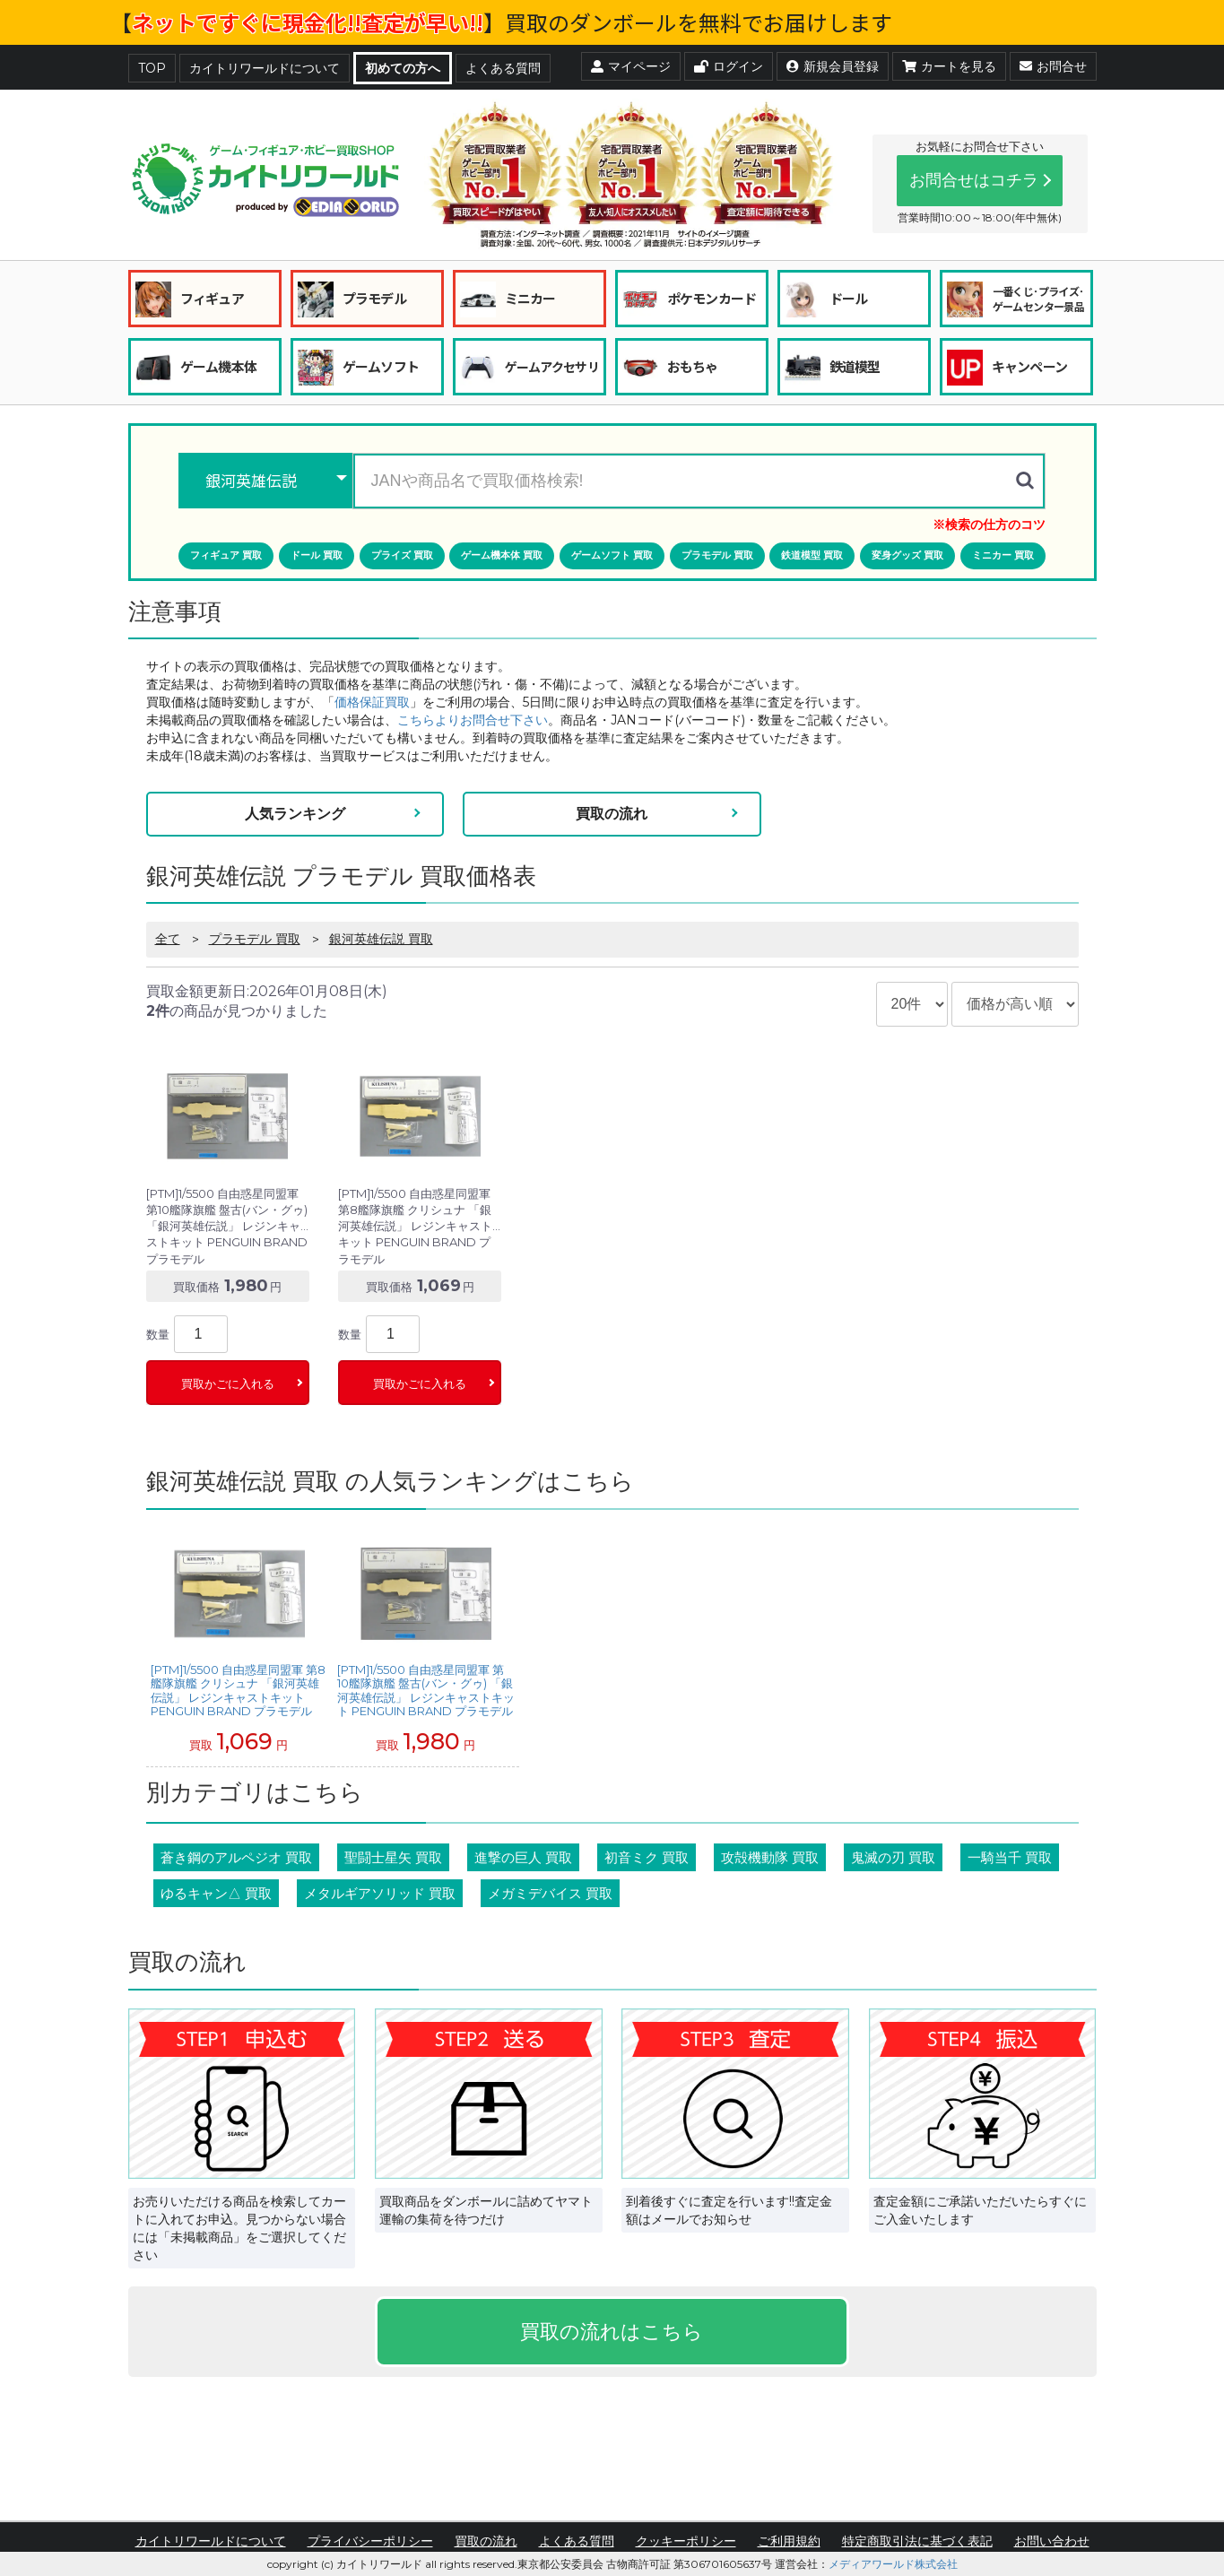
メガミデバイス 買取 (550, 1893)
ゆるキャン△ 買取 (216, 1893)
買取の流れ (611, 813)
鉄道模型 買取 (812, 555)
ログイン (728, 66)
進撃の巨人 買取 (523, 1857)
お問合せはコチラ (973, 180)
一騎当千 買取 (1010, 1857)
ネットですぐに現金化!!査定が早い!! (307, 22)
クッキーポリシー (686, 2541)
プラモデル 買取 (717, 555)
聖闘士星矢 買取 (393, 1857)
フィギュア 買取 (226, 555)
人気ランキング (295, 813)
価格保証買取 (372, 702)
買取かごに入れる (227, 1384)
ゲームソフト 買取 (612, 555)
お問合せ (1053, 66)
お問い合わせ (1051, 2541)
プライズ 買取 (402, 555)
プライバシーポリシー (370, 2541)
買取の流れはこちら (611, 2332)
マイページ (631, 66)
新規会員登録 (832, 66)
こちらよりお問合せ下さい (472, 720)
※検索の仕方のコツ (989, 524)
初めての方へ (402, 68)
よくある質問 (503, 68)
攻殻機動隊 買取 (770, 1857)
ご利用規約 (789, 2541)
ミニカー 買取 (1003, 555)
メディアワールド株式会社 (893, 2564)
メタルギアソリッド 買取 (380, 1893)
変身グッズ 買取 (907, 555)
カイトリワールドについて (264, 68)
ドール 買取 (317, 555)
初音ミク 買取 (646, 1857)
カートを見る (949, 66)
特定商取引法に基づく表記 (917, 2541)
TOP (152, 68)
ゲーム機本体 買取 (502, 555)
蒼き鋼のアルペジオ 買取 (236, 1857)
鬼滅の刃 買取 (893, 1857)
